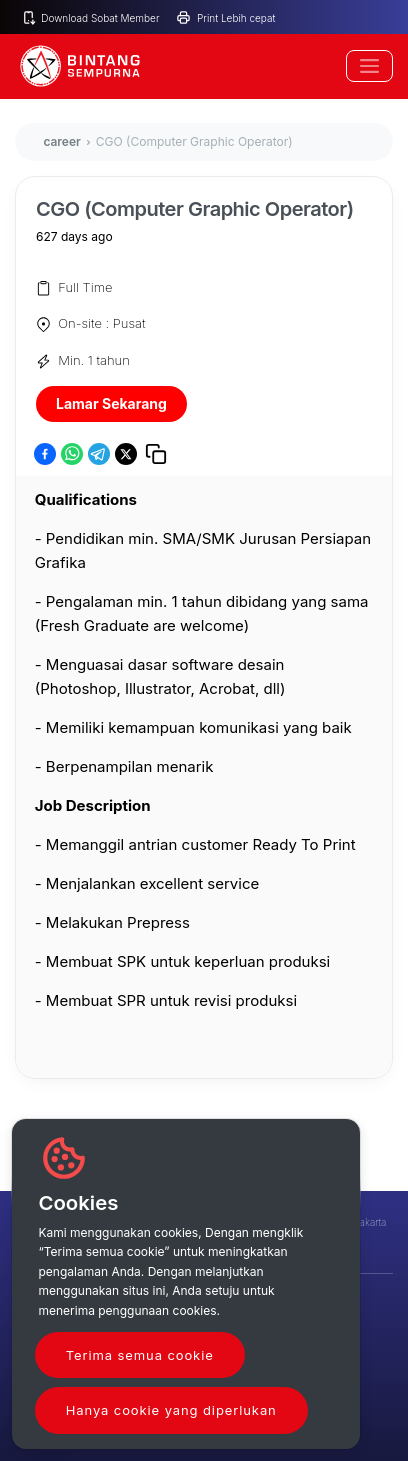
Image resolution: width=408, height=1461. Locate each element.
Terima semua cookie (140, 1355)
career (61, 141)
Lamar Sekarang (111, 403)
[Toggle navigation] (369, 66)
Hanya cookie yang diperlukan (171, 1410)
